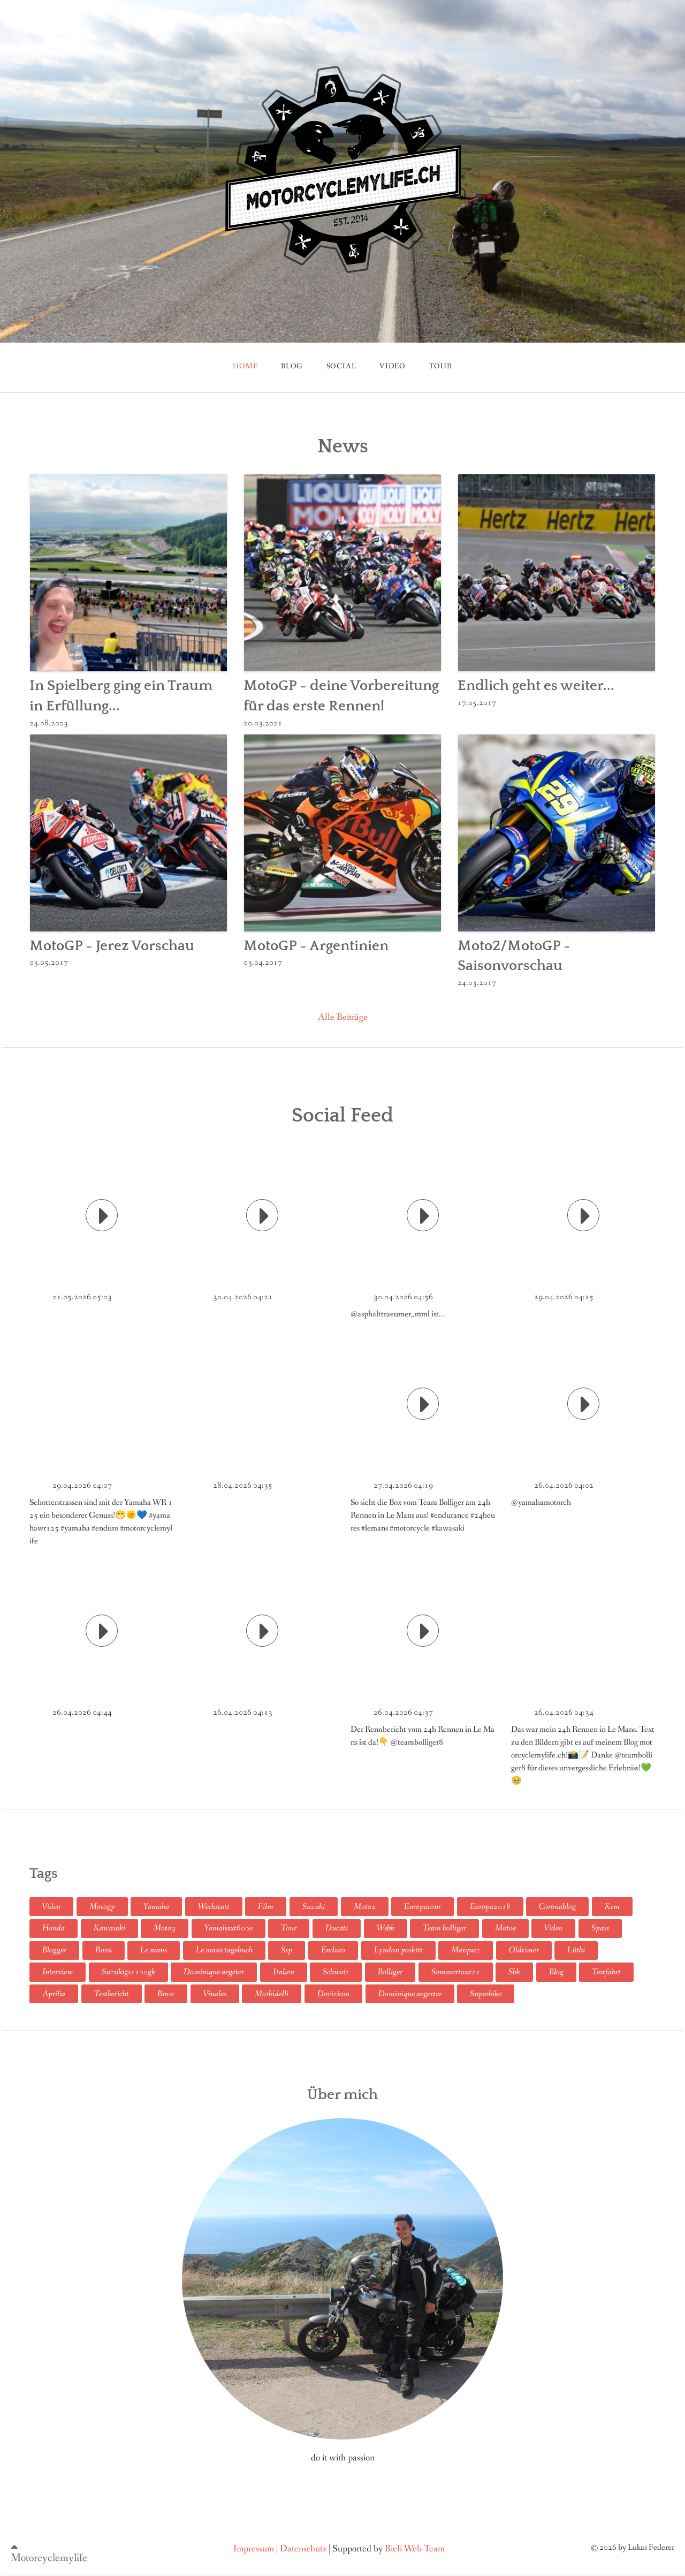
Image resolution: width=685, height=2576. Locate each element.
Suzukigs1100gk (128, 1972)
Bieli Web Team (415, 2548)
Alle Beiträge (343, 1017)
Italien (283, 1972)
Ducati (336, 1928)
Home (245, 366)
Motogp (102, 1906)
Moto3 (165, 1928)
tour (440, 366)
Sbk (514, 1972)
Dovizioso (333, 1993)
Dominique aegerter (410, 1993)
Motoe (505, 1928)
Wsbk (385, 1928)
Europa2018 (490, 1906)
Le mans (153, 1950)
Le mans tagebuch (224, 1950)
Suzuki (313, 1906)
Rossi (103, 1950)
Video (392, 366)
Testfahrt (606, 1972)
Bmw (165, 1993)
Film (265, 1906)
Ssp (286, 1950)
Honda (53, 1928)
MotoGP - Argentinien (316, 946)
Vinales (214, 1993)
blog (292, 366)
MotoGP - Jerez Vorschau (111, 946)
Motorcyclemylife (49, 2558)
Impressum (253, 2548)
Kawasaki (109, 1928)
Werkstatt (214, 1906)
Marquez (465, 1950)
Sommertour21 (455, 1972)
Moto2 (365, 1906)
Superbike (485, 1993)
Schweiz (336, 1972)
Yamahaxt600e (228, 1928)
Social (341, 366)
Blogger (54, 1950)
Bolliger (390, 1972)
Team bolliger (444, 1928)
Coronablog (557, 1906)
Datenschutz (303, 2548)
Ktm (612, 1906)
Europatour (422, 1906)
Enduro (333, 1950)
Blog (556, 1972)
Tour (288, 1928)
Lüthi (576, 1950)
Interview (57, 1972)
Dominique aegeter (214, 1972)
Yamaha (156, 1906)
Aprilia (53, 1993)
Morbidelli (271, 1993)
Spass (600, 1928)
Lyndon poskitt (398, 1950)
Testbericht (111, 1993)
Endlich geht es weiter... (536, 686)
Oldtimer (524, 1950)
